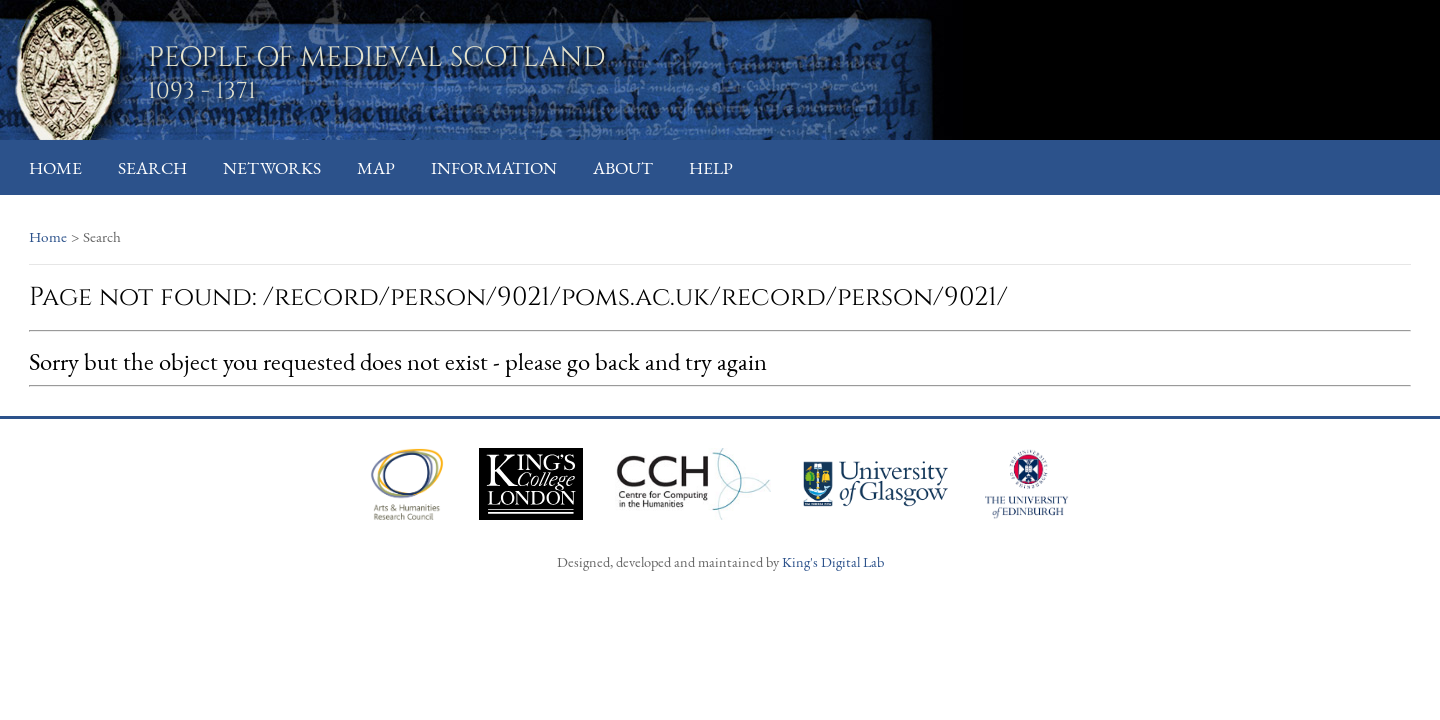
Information (494, 167)
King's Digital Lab (833, 561)
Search (152, 167)
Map (376, 167)
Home (55, 167)
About (623, 167)
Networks (272, 167)
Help (711, 167)
